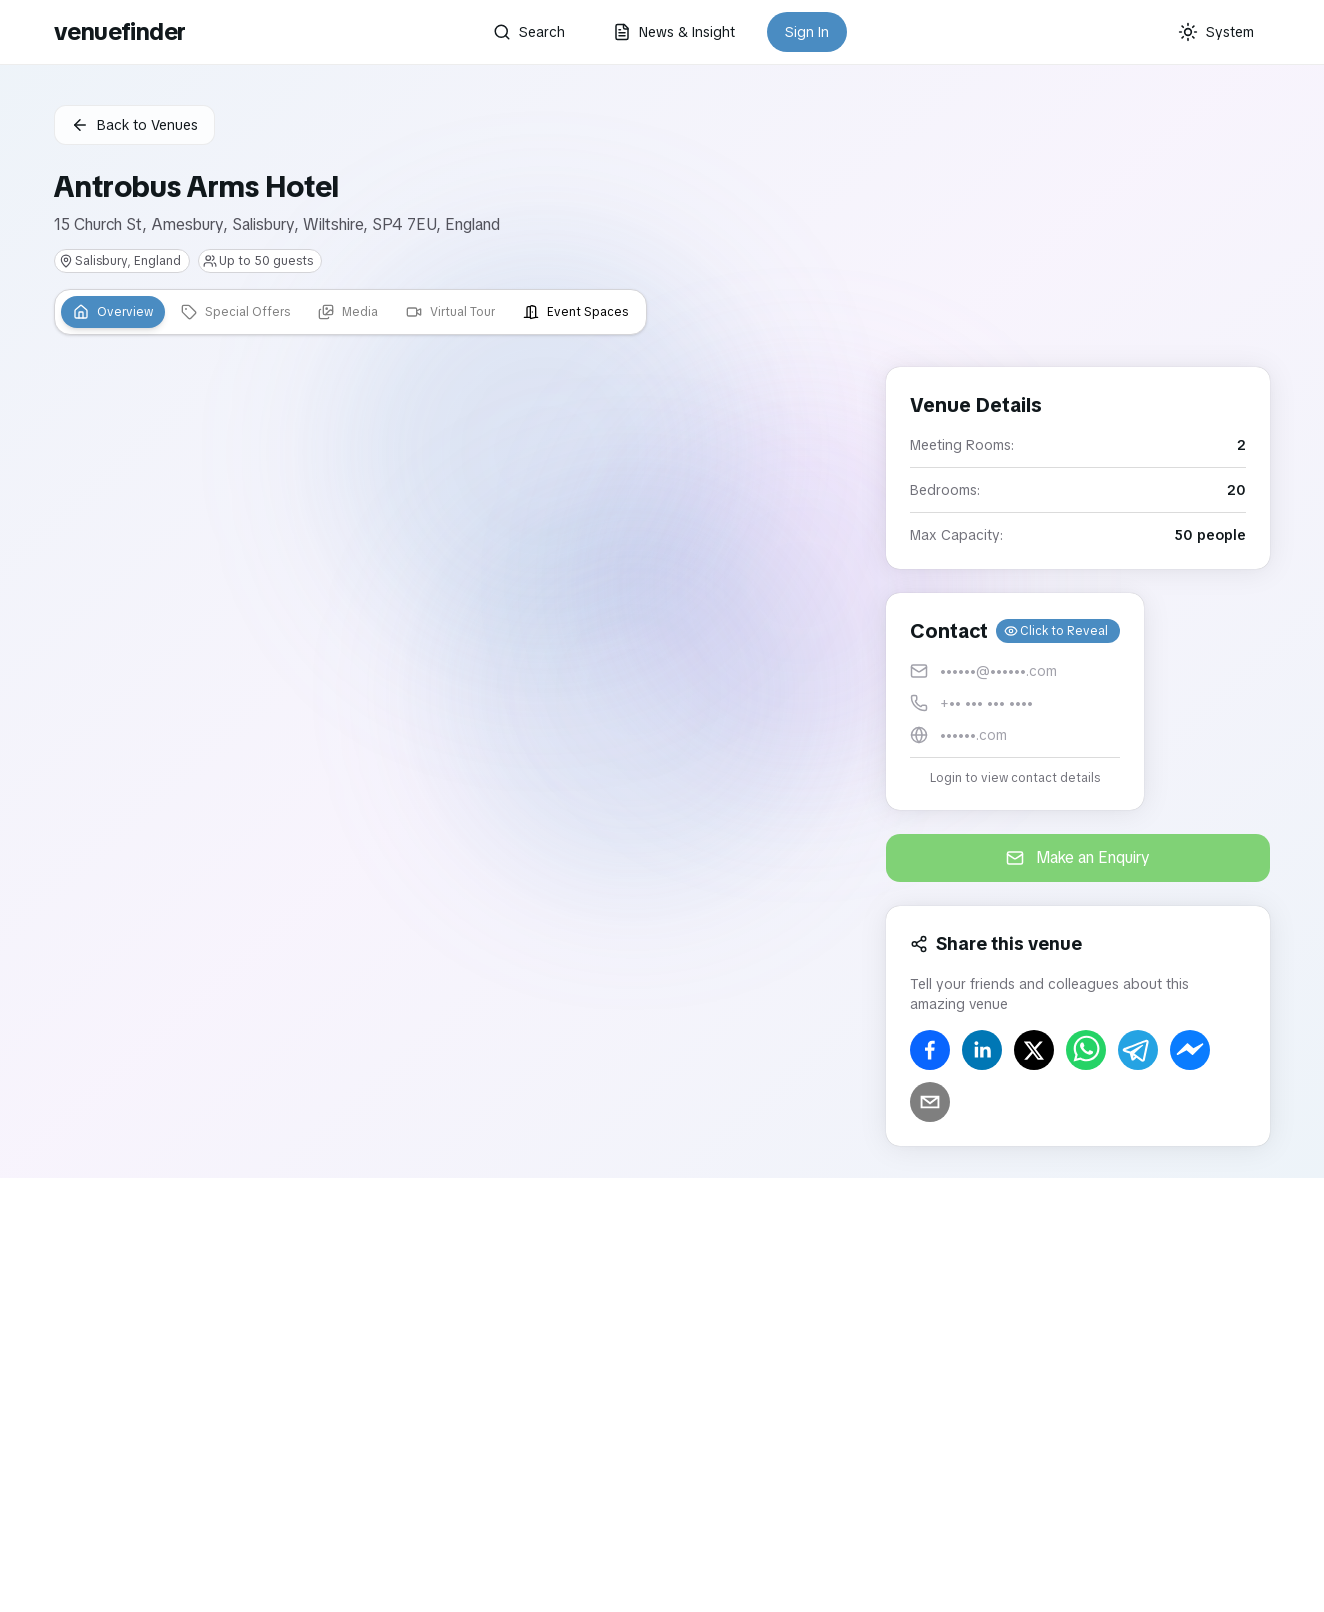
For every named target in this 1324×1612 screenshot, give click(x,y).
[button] (1015, 701)
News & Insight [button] (674, 32)
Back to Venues (134, 125)
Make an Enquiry (1078, 857)
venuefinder (119, 31)
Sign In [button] (807, 32)
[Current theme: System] (1216, 32)
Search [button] (529, 32)
